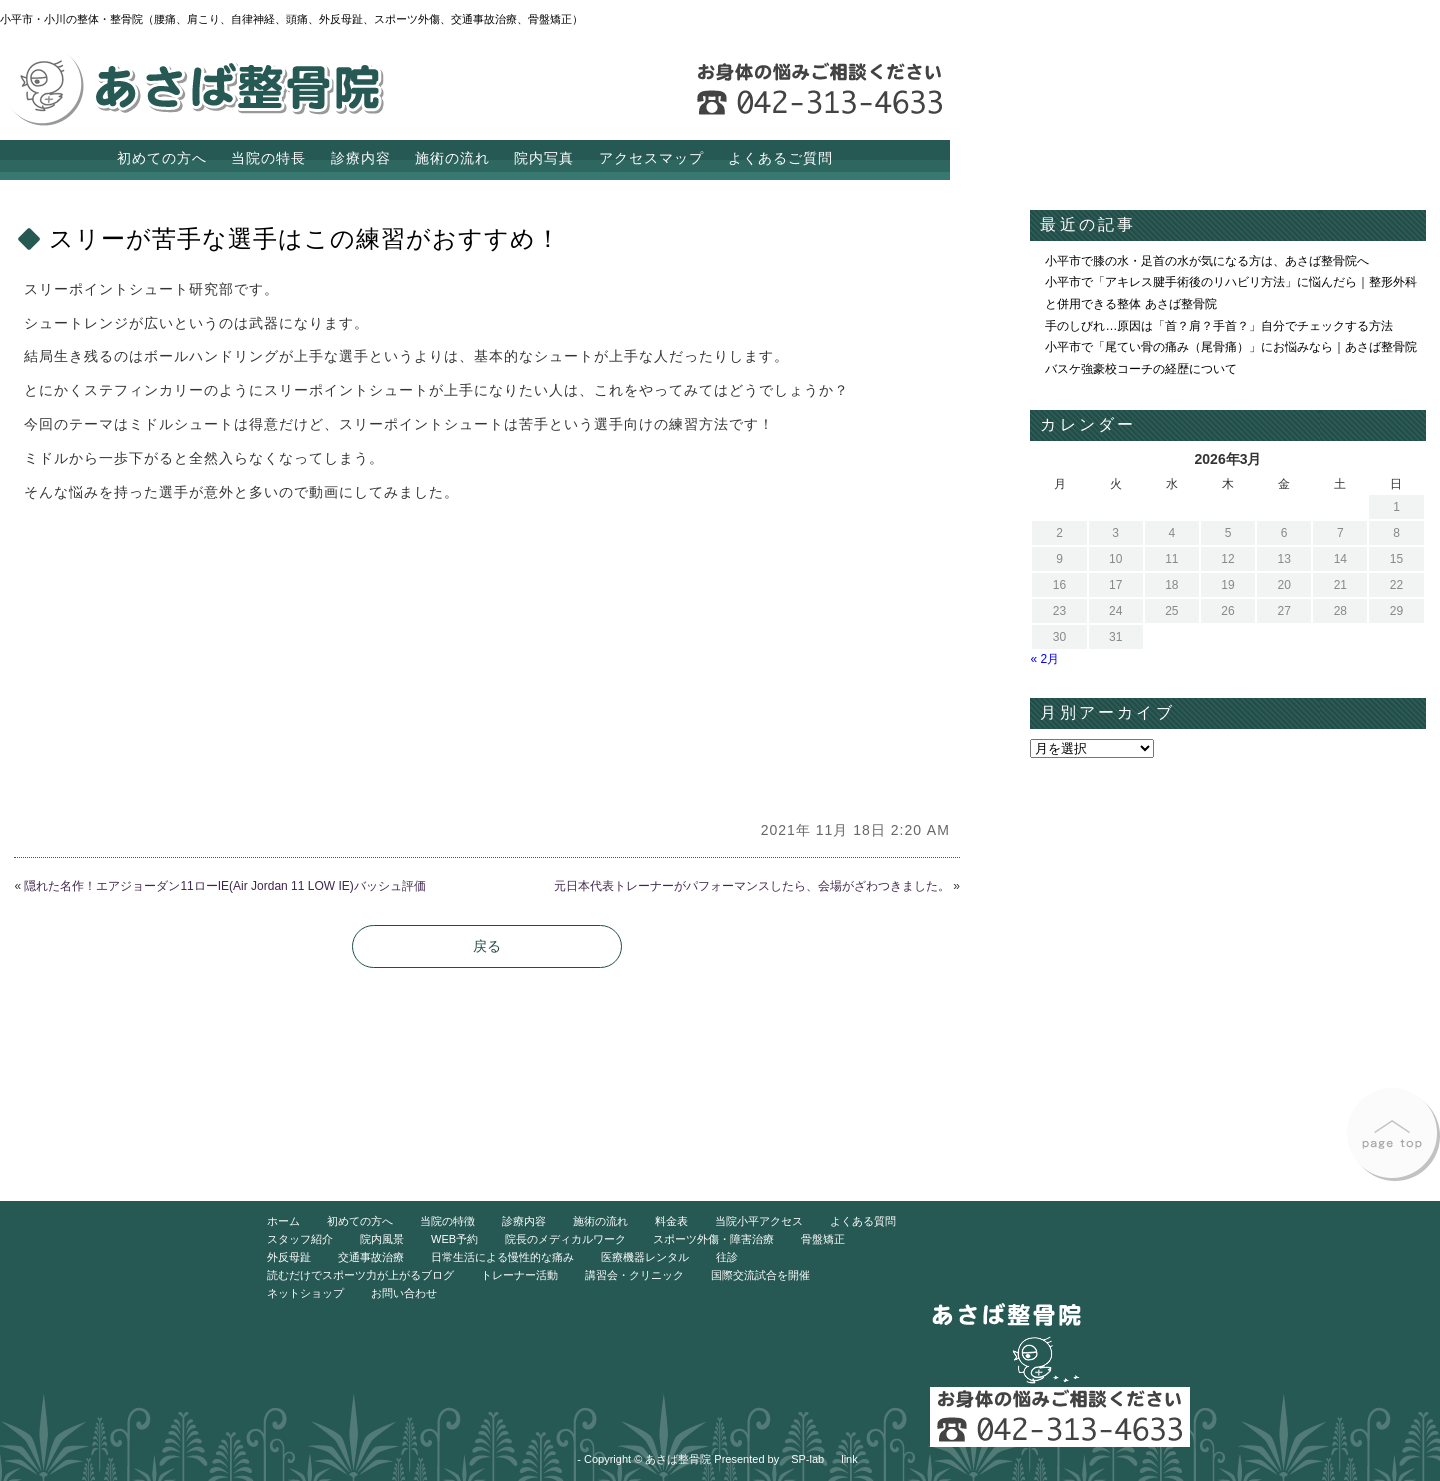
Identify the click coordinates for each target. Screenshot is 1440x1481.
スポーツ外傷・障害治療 (713, 1239)
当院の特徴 (447, 1221)
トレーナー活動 (519, 1275)
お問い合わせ (404, 1293)
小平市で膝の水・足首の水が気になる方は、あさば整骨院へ (1207, 261)
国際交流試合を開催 (760, 1275)
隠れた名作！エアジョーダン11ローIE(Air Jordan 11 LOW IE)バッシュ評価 (224, 886)
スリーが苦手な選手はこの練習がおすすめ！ (305, 238)
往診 (727, 1257)
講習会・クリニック (634, 1275)
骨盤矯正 (823, 1239)
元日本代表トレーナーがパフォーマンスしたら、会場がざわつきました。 (752, 886)
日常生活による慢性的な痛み (502, 1257)
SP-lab (807, 1459)
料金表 (671, 1221)
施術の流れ (452, 158)
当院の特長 (268, 158)
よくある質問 (863, 1221)
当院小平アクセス (759, 1221)
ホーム (283, 1221)
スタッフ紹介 (300, 1239)
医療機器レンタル (645, 1257)
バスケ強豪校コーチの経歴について (1141, 369)
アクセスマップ (651, 158)
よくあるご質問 (780, 158)
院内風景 (382, 1239)
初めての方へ (162, 158)
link (849, 1459)
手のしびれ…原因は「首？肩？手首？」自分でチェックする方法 (1219, 326)
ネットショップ (305, 1293)
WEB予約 (454, 1239)
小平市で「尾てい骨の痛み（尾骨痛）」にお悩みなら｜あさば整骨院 (1231, 347)
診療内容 (361, 158)
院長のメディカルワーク (565, 1239)
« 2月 (1044, 659)
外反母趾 (289, 1257)
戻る (487, 946)
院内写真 (544, 158)
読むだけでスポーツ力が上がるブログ (360, 1275)
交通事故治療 (371, 1257)
